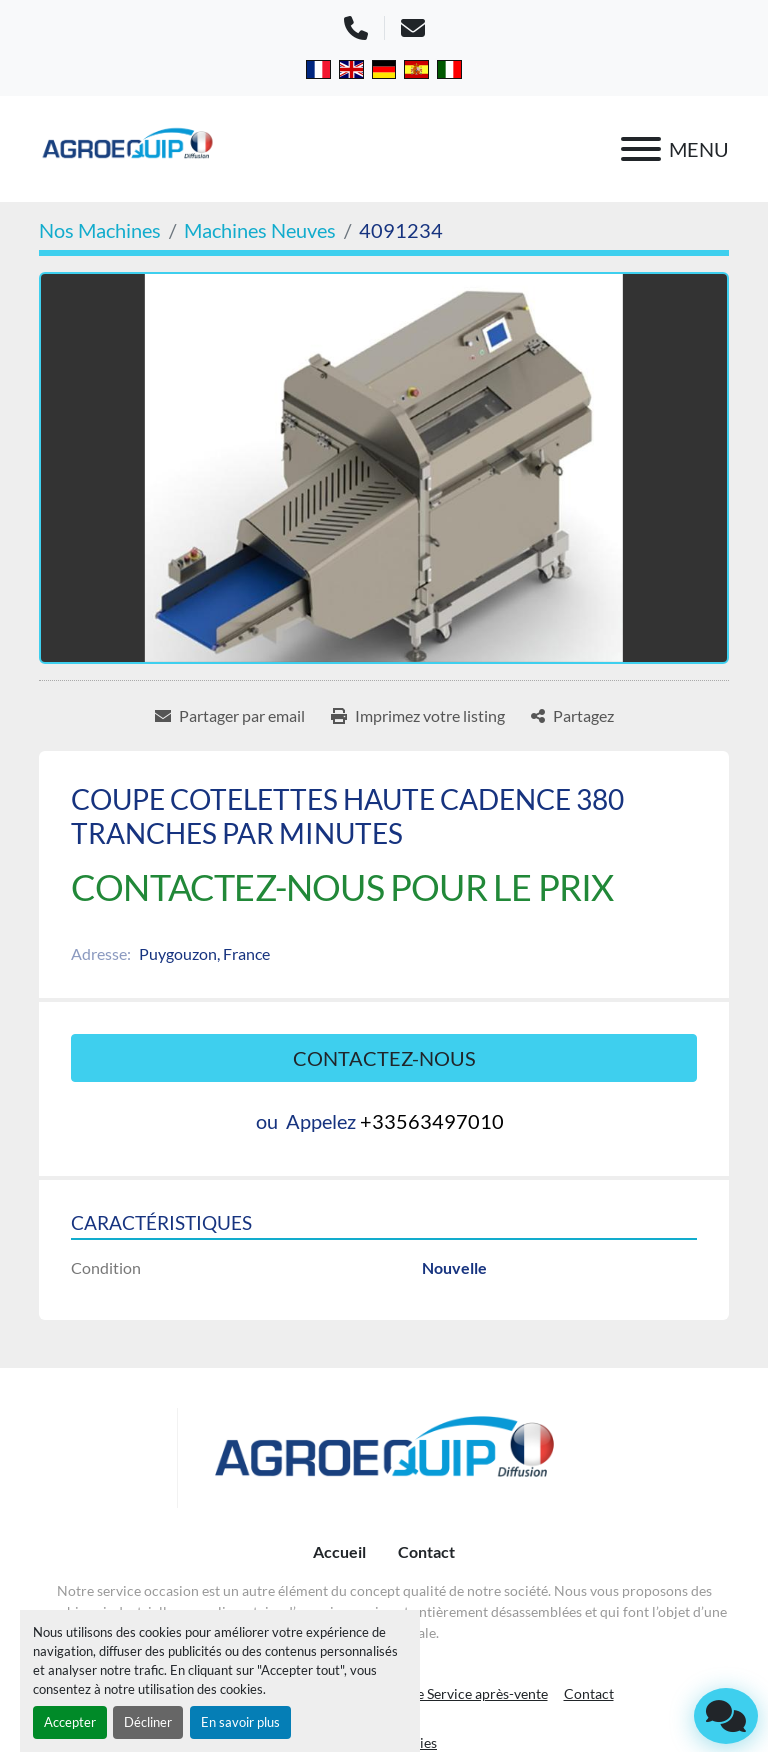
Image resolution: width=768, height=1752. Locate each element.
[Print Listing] (418, 716)
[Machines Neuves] (260, 230)
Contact (426, 1551)
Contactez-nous (384, 1058)
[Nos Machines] (100, 230)
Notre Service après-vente (467, 1693)
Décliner (148, 1722)
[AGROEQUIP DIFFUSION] (385, 1458)
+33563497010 (432, 1121)
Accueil (339, 1551)
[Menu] (641, 149)
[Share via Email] (230, 716)
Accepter (70, 1722)
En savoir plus (240, 1722)
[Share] (572, 716)
